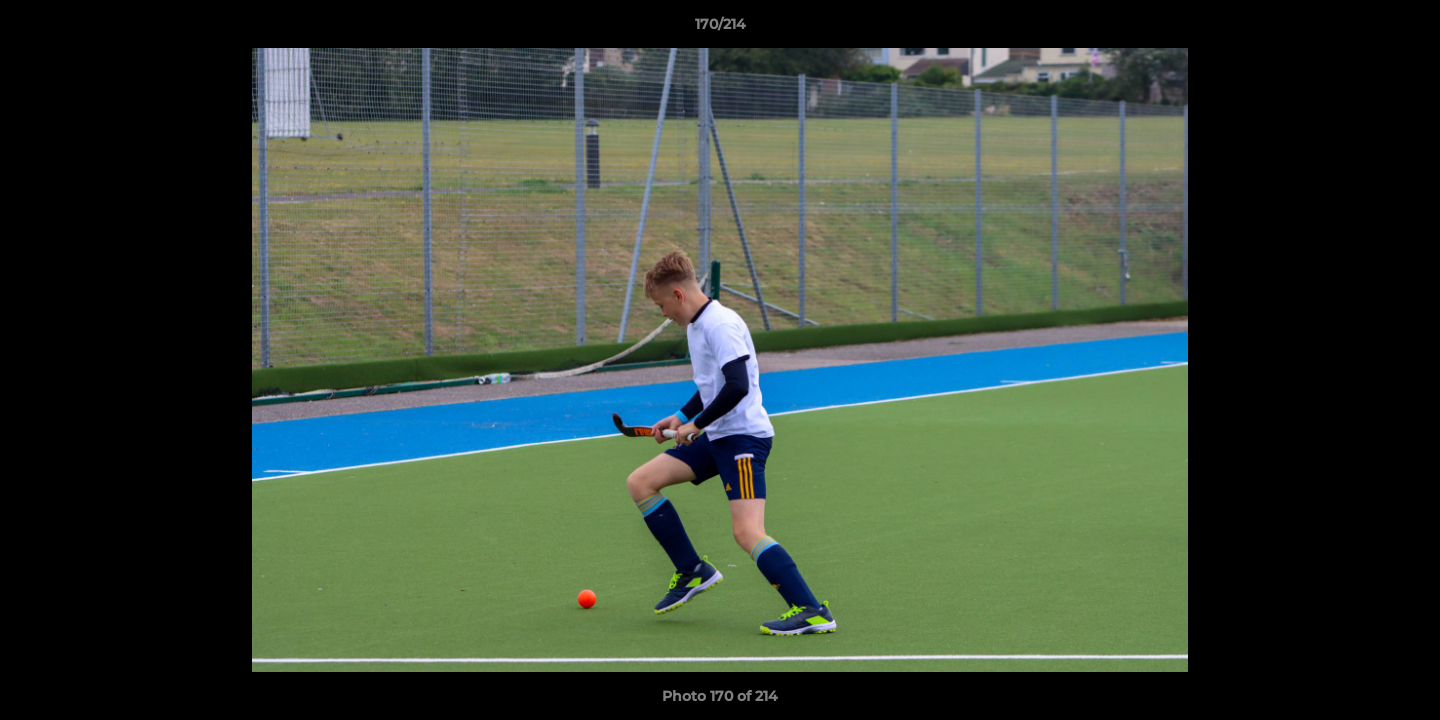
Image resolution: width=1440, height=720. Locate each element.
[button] (1404, 29)
